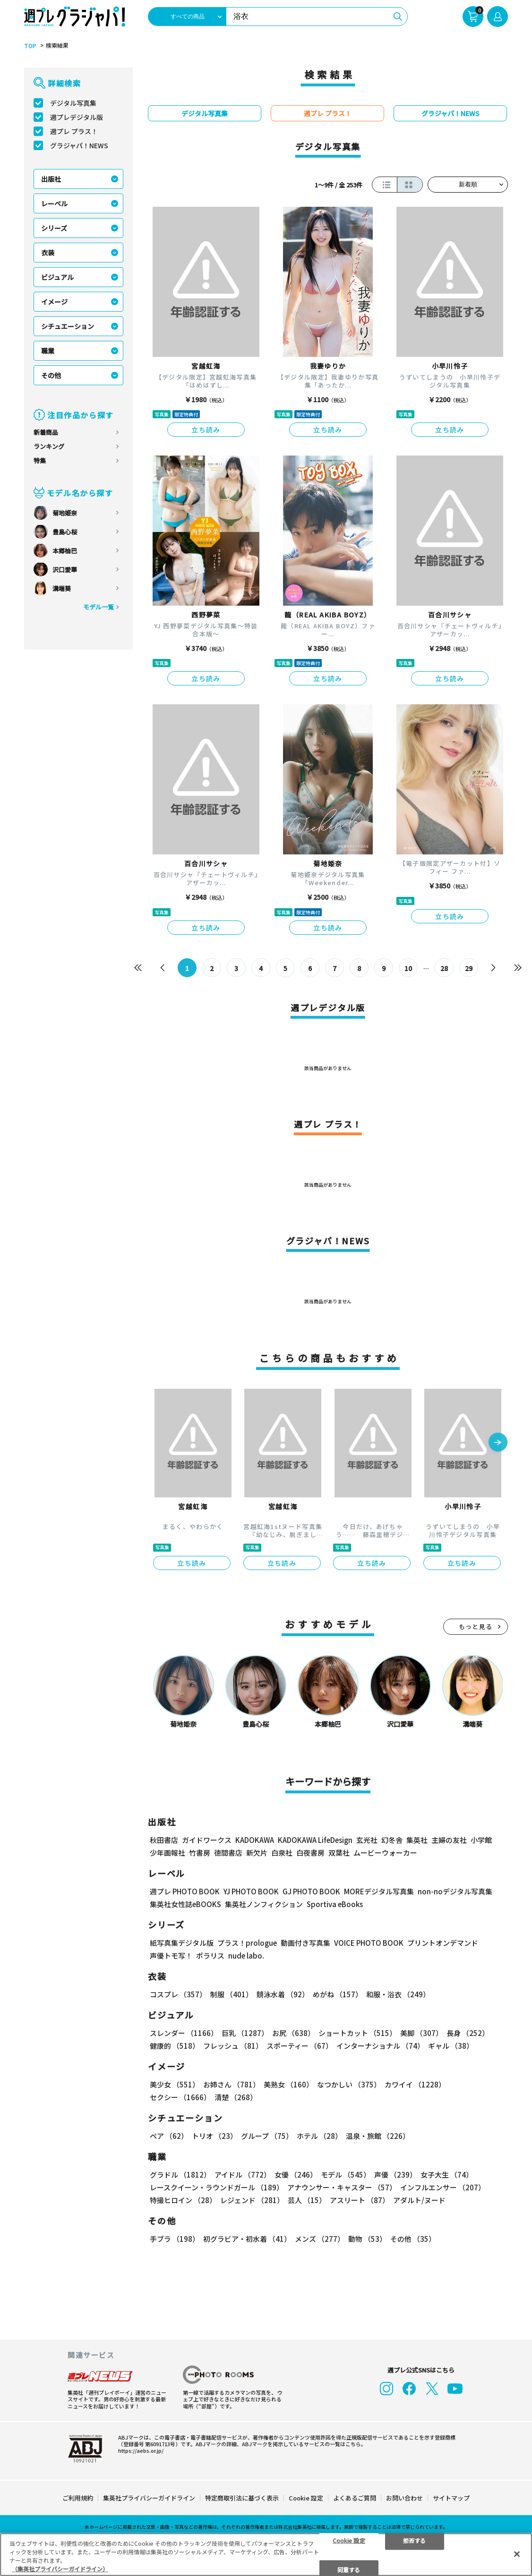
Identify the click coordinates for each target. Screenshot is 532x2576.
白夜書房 (310, 1853)
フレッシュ (233, 2046)
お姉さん (231, 2084)
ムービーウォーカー (385, 1853)
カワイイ (415, 2084)
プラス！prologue (247, 1943)
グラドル (180, 2174)
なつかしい (349, 2084)
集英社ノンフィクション (264, 1904)
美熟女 (288, 2084)
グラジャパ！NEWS (79, 145)
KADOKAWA (254, 1840)
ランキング (49, 446)
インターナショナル (380, 2046)
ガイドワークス (207, 1840)
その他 (51, 375)
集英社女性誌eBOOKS (185, 1904)
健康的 (174, 2046)
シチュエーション (67, 326)
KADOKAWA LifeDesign (315, 1840)
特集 (40, 460)
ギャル (450, 2046)
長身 (467, 2033)
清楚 (236, 2097)
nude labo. (246, 1955)
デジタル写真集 (73, 103)
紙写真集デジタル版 (182, 1943)
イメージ (54, 301)
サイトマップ (451, 2498)
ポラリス (210, 1955)
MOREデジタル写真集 (379, 1891)
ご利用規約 (77, 2498)
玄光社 (367, 1840)
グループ (267, 2136)
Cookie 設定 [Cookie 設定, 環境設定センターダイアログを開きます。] (349, 2540)
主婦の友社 (449, 1840)
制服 (231, 1994)
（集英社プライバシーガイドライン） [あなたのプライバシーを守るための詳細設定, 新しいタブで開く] (60, 2569)
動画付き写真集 (305, 1943)
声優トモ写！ (171, 1955)
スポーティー (299, 2046)
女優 (296, 2174)
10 (408, 968)
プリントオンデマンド (442, 1943)
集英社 (417, 1840)
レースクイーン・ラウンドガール (216, 2187)
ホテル (319, 2136)
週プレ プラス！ (74, 131)
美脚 (421, 2033)
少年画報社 (167, 1853)
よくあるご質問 (354, 2498)
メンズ (319, 2239)
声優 (395, 2174)
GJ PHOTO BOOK (311, 1891)
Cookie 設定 (306, 2498)
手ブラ (174, 2239)
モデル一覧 (98, 606)
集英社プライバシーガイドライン (149, 2498)
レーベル (54, 203)
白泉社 (281, 1853)
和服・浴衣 (398, 1994)
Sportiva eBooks (335, 1904)
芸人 (307, 2200)
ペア (169, 2136)
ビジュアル (57, 277)
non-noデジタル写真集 (455, 1891)
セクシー (180, 2097)
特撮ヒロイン (183, 2200)
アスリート (359, 2200)
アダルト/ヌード (419, 2200)
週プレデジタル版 (76, 117)
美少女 (174, 2084)
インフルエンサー (442, 2187)
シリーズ (54, 228)
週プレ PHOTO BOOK (185, 1891)
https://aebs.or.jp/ (140, 2450)
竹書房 (199, 1853)
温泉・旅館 (378, 2136)
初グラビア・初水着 (247, 2239)
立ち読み (206, 429)
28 (444, 968)
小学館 (481, 1840)
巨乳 (245, 2033)
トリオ (214, 2136)
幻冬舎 (392, 1840)
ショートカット (357, 2033)
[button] (498, 1443)
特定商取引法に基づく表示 (242, 2498)
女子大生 (446, 2174)
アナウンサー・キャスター (341, 2187)
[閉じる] (516, 2553)
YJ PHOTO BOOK (251, 1891)
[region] (266, 2554)
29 (468, 968)
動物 (367, 2239)
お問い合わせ (404, 2498)
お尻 (293, 2033)
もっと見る (476, 1626)
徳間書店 (228, 1853)
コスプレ (178, 1994)
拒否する (414, 2540)
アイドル (243, 2174)
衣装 (47, 252)
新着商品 (46, 432)
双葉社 (339, 1853)
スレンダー (184, 2033)
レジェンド (252, 2200)
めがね (337, 1994)
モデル (345, 2174)
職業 (47, 350)
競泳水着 (283, 1994)
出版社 (51, 179)
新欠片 (256, 1853)
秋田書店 (164, 1840)
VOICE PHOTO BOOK (368, 1943)
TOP (30, 46)
